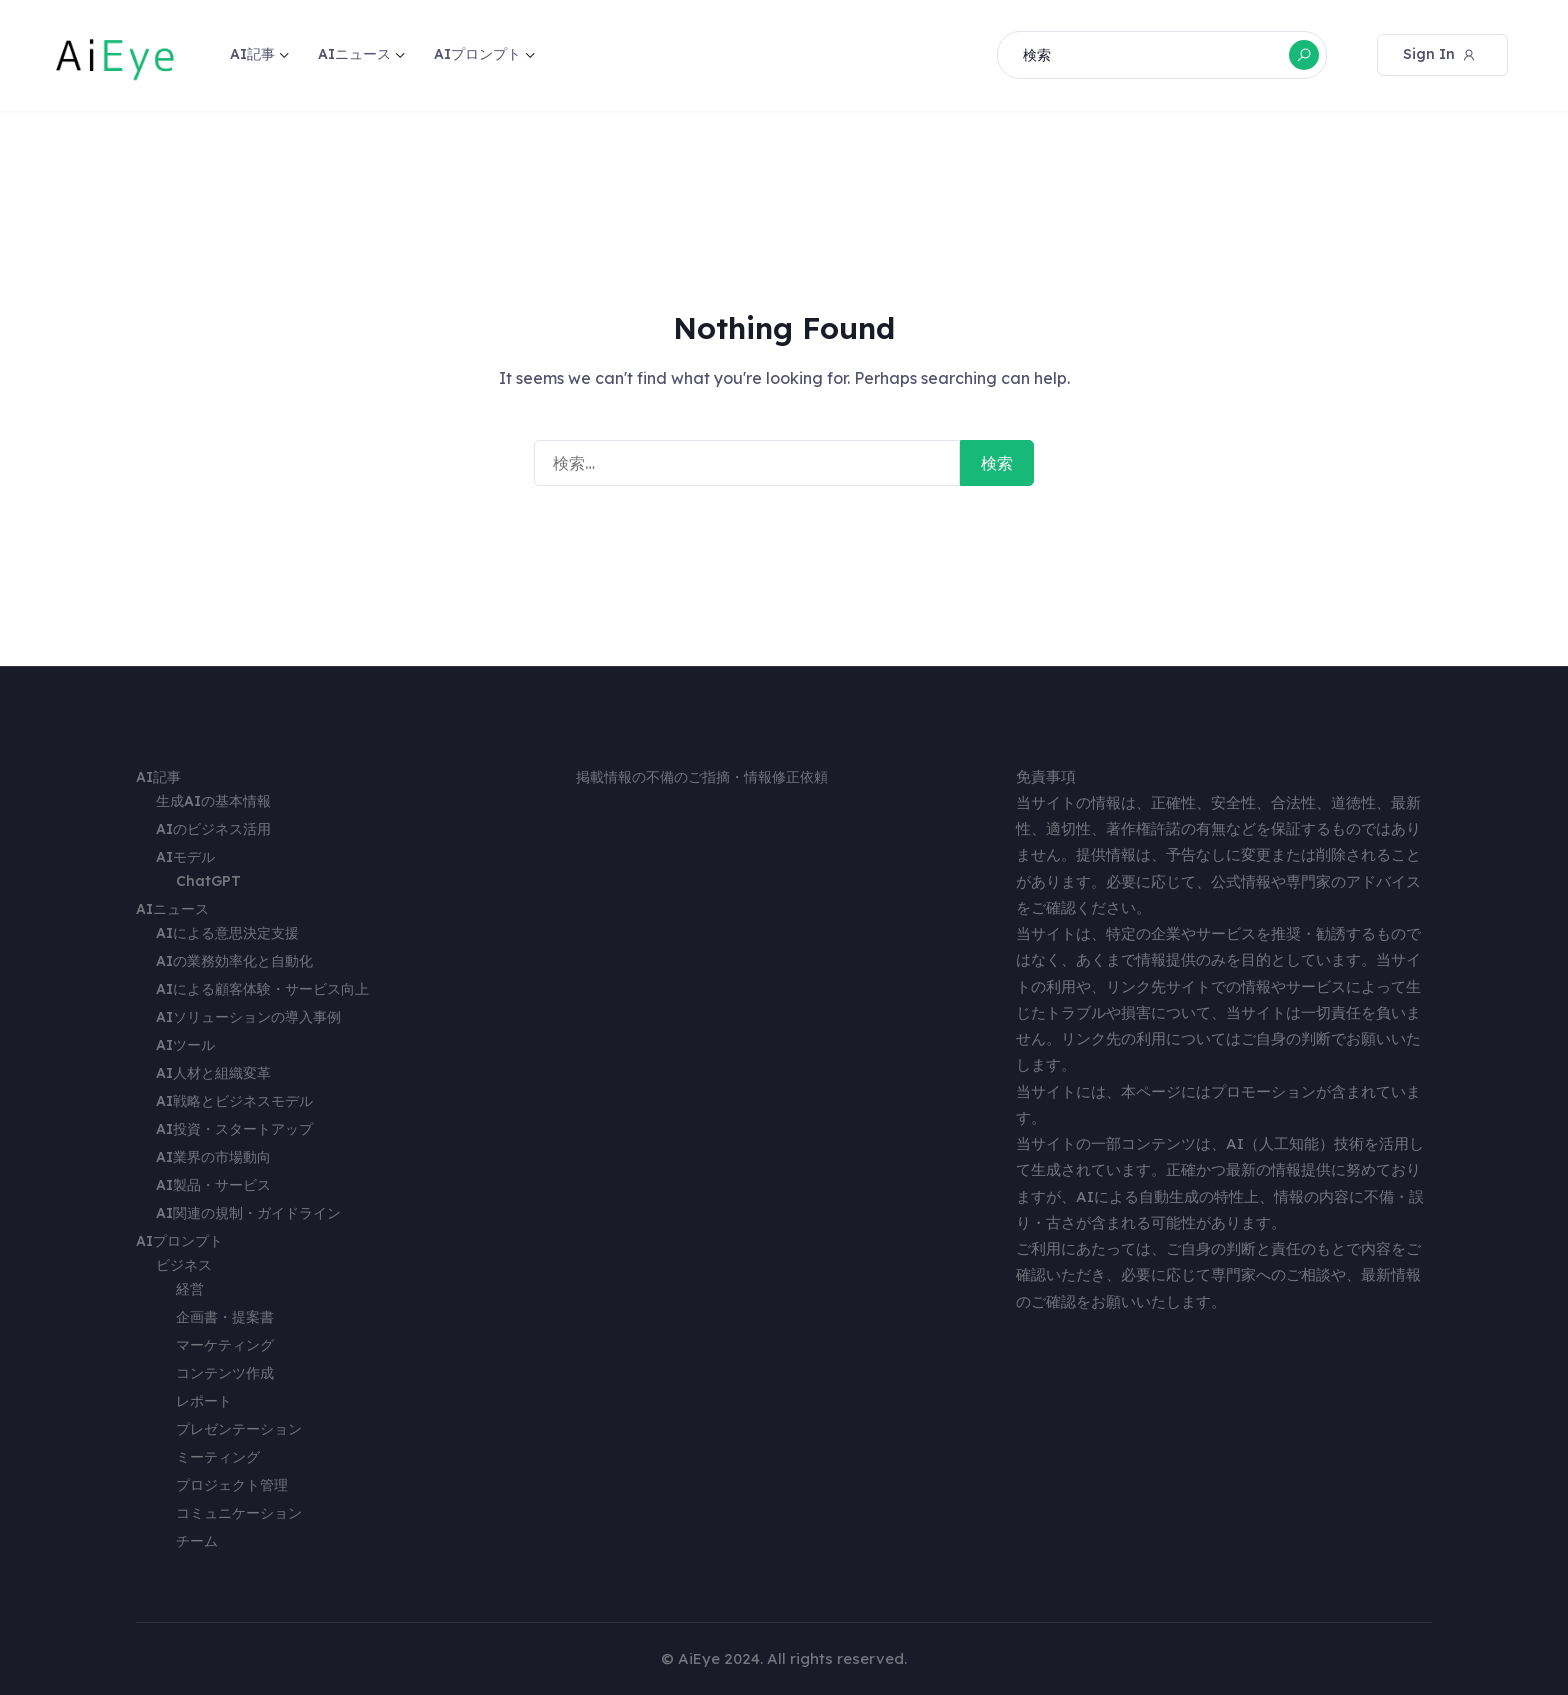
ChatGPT (208, 881)
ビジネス (184, 1265)
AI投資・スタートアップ (234, 1129)
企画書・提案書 (225, 1317)
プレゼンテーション (239, 1429)
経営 (190, 1289)
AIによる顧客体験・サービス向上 (262, 989)
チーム (197, 1541)
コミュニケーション (239, 1513)
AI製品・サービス (213, 1185)
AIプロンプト (477, 54)
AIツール (185, 1045)
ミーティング (218, 1457)
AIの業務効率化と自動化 (234, 961)
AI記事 (252, 54)
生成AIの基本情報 (213, 801)
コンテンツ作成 (225, 1373)
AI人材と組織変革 (213, 1073)
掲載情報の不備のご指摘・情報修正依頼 (702, 777)
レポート (204, 1401)
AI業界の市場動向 (213, 1157)
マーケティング (225, 1345)
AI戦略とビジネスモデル (234, 1101)
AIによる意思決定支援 (227, 933)
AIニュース (354, 54)
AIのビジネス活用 (213, 829)
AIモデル (185, 857)
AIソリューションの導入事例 (248, 1017)
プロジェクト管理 (232, 1485)
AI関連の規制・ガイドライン (248, 1213)
